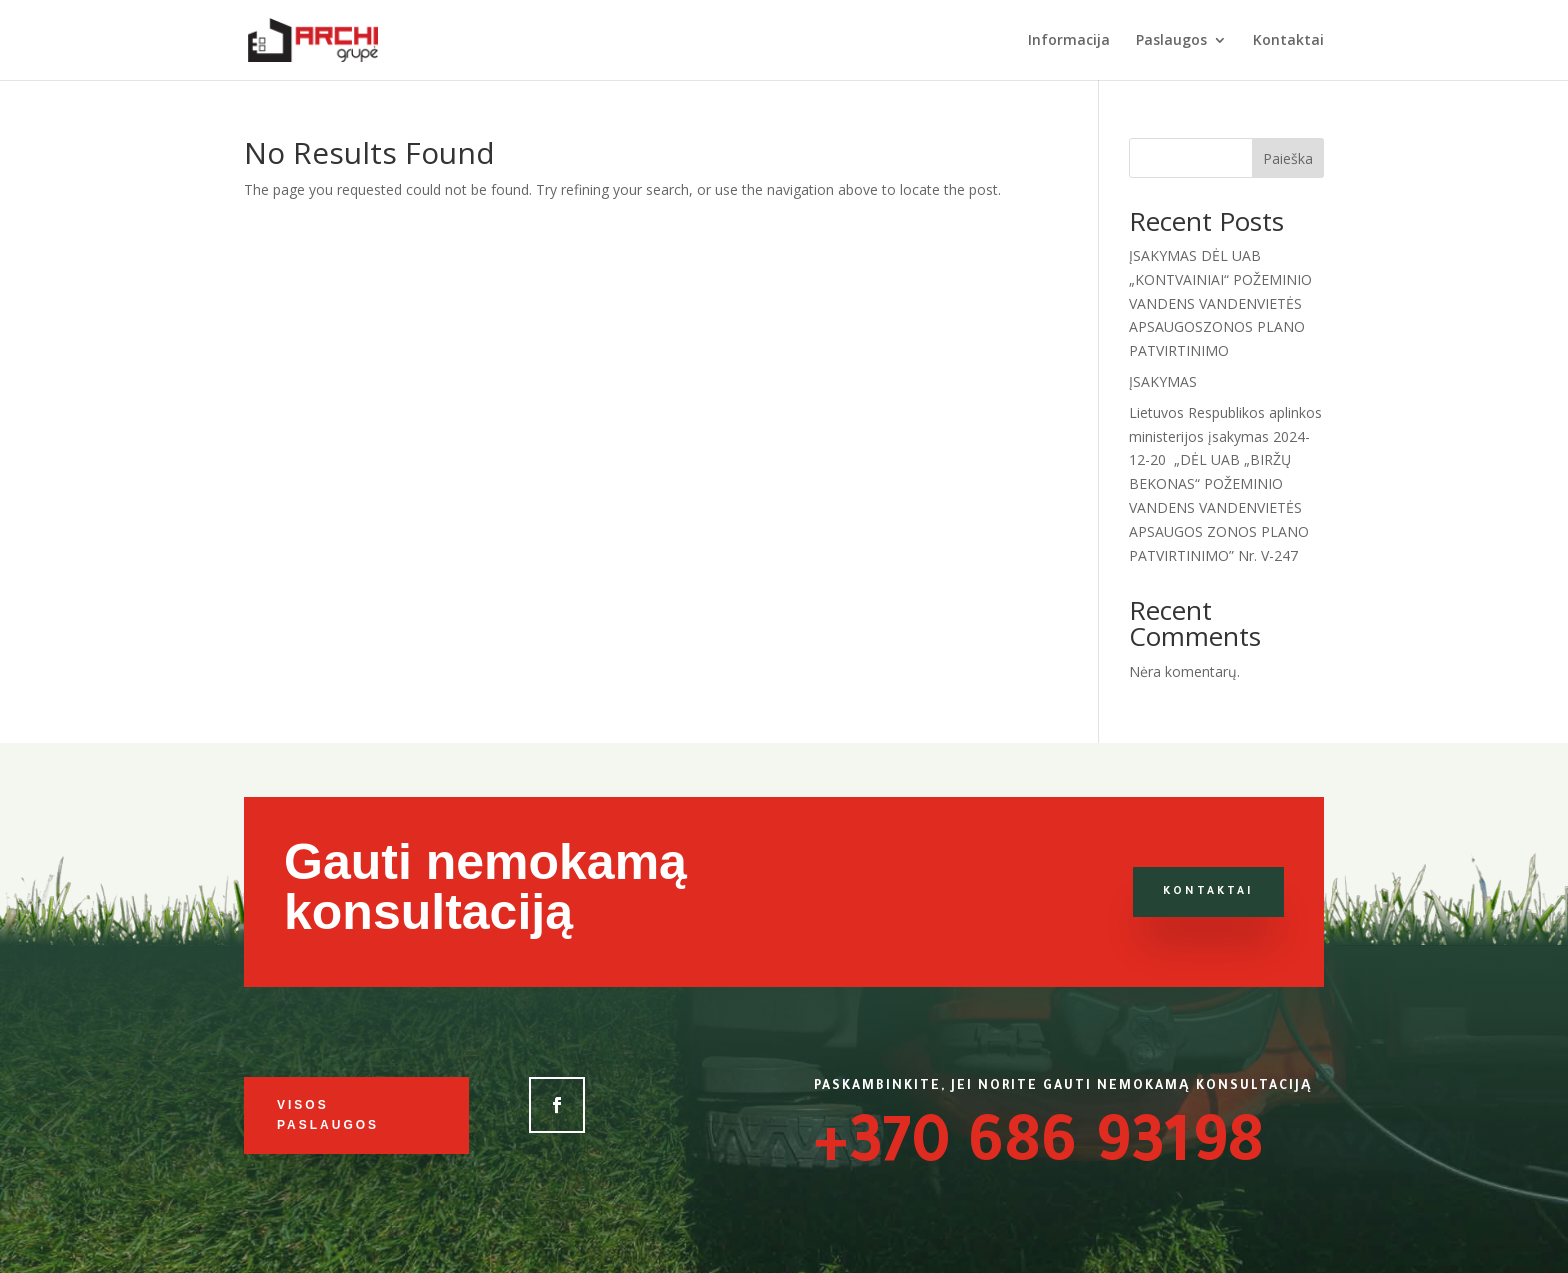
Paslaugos (1171, 41)
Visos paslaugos (328, 1115)
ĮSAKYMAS (1163, 381)
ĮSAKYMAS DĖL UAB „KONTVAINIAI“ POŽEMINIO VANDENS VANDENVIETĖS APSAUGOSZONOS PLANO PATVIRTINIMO (1220, 303)
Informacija (1069, 41)
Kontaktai (1288, 41)
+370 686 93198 (1039, 1150)
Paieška (1288, 158)
